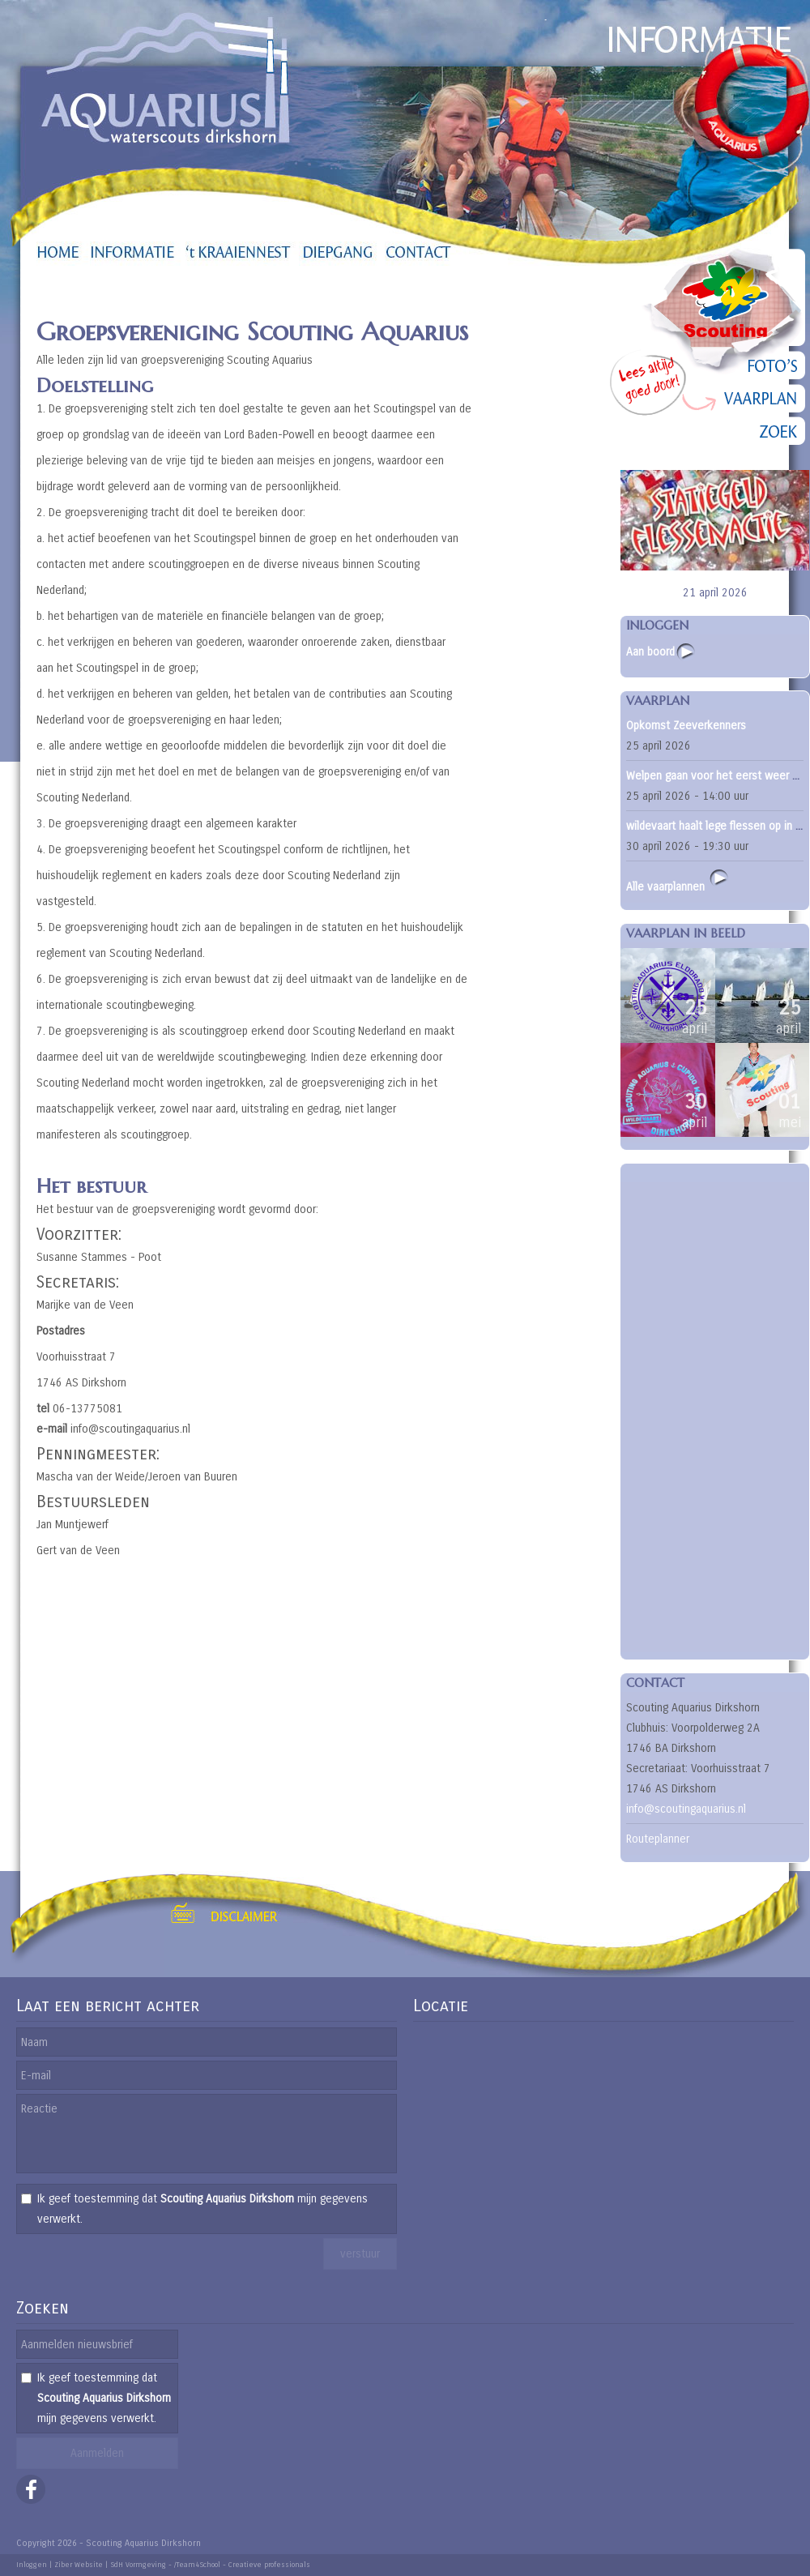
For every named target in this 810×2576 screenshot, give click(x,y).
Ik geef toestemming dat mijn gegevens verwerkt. (202, 2209)
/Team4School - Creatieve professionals (242, 2565)
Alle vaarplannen (678, 880)
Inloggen (31, 2565)
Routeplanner (657, 1839)
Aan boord (650, 652)
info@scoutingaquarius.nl (686, 1809)
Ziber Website (78, 2565)
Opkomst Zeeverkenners (686, 726)
